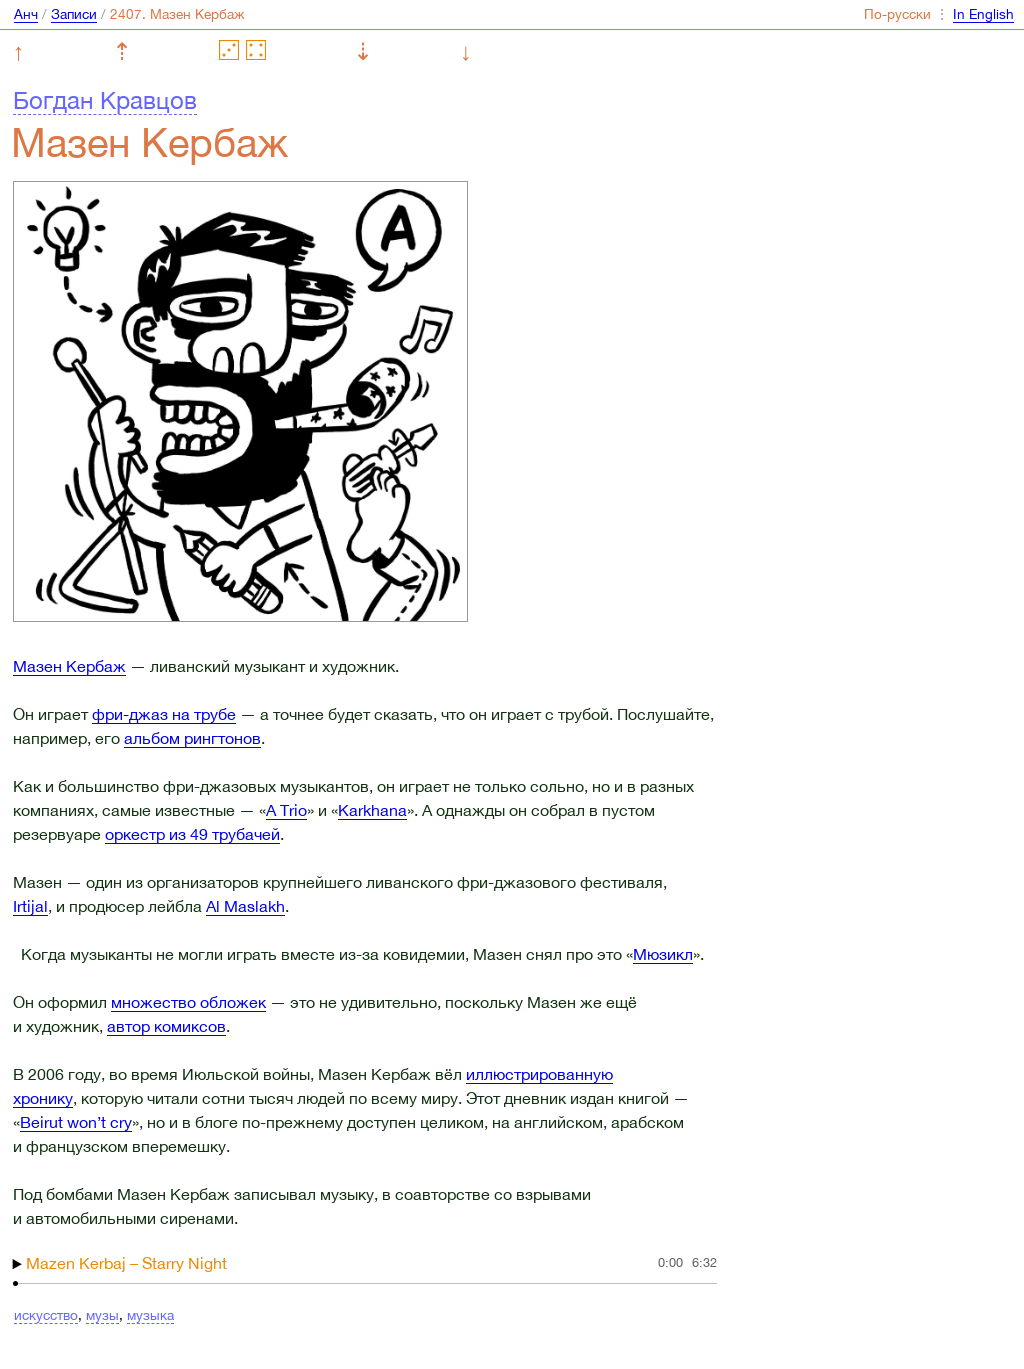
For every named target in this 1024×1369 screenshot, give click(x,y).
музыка (150, 1315)
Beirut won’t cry (76, 1122)
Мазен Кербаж (69, 666)
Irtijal (30, 906)
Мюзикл (663, 954)
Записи (74, 14)
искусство (46, 1315)
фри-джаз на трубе (164, 714)
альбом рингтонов (192, 738)
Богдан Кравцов (105, 100)
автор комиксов (166, 1026)
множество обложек (188, 1002)
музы (102, 1315)
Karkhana (372, 810)
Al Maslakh (245, 906)
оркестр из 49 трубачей (192, 834)
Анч (26, 14)
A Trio (286, 810)
